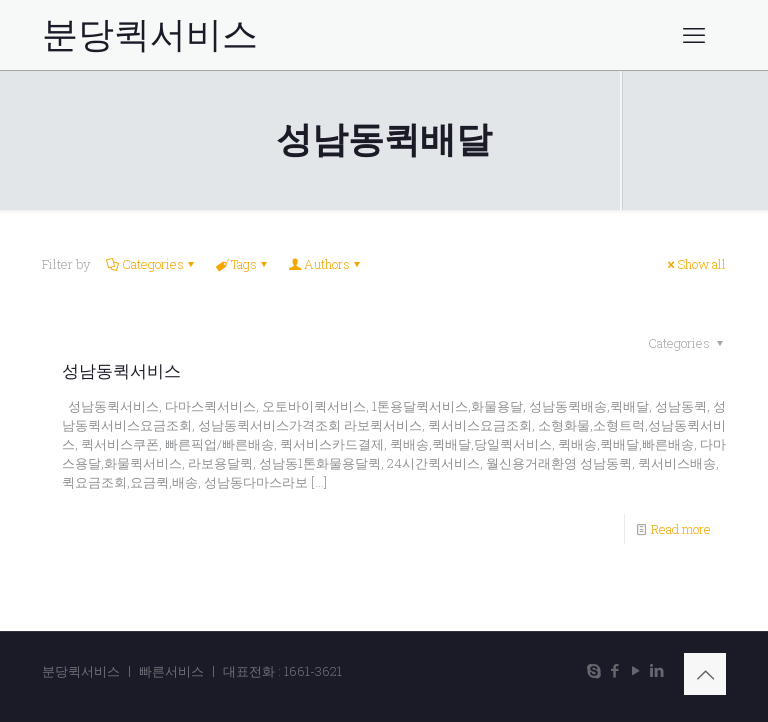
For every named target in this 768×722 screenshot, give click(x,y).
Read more (681, 529)
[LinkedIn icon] (656, 670)
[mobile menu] (694, 35)
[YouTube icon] (635, 670)
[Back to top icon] (705, 674)
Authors (325, 264)
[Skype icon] (593, 670)
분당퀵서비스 (150, 35)
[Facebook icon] (614, 670)
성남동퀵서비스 (121, 371)
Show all (695, 264)
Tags (242, 264)
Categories (151, 264)
